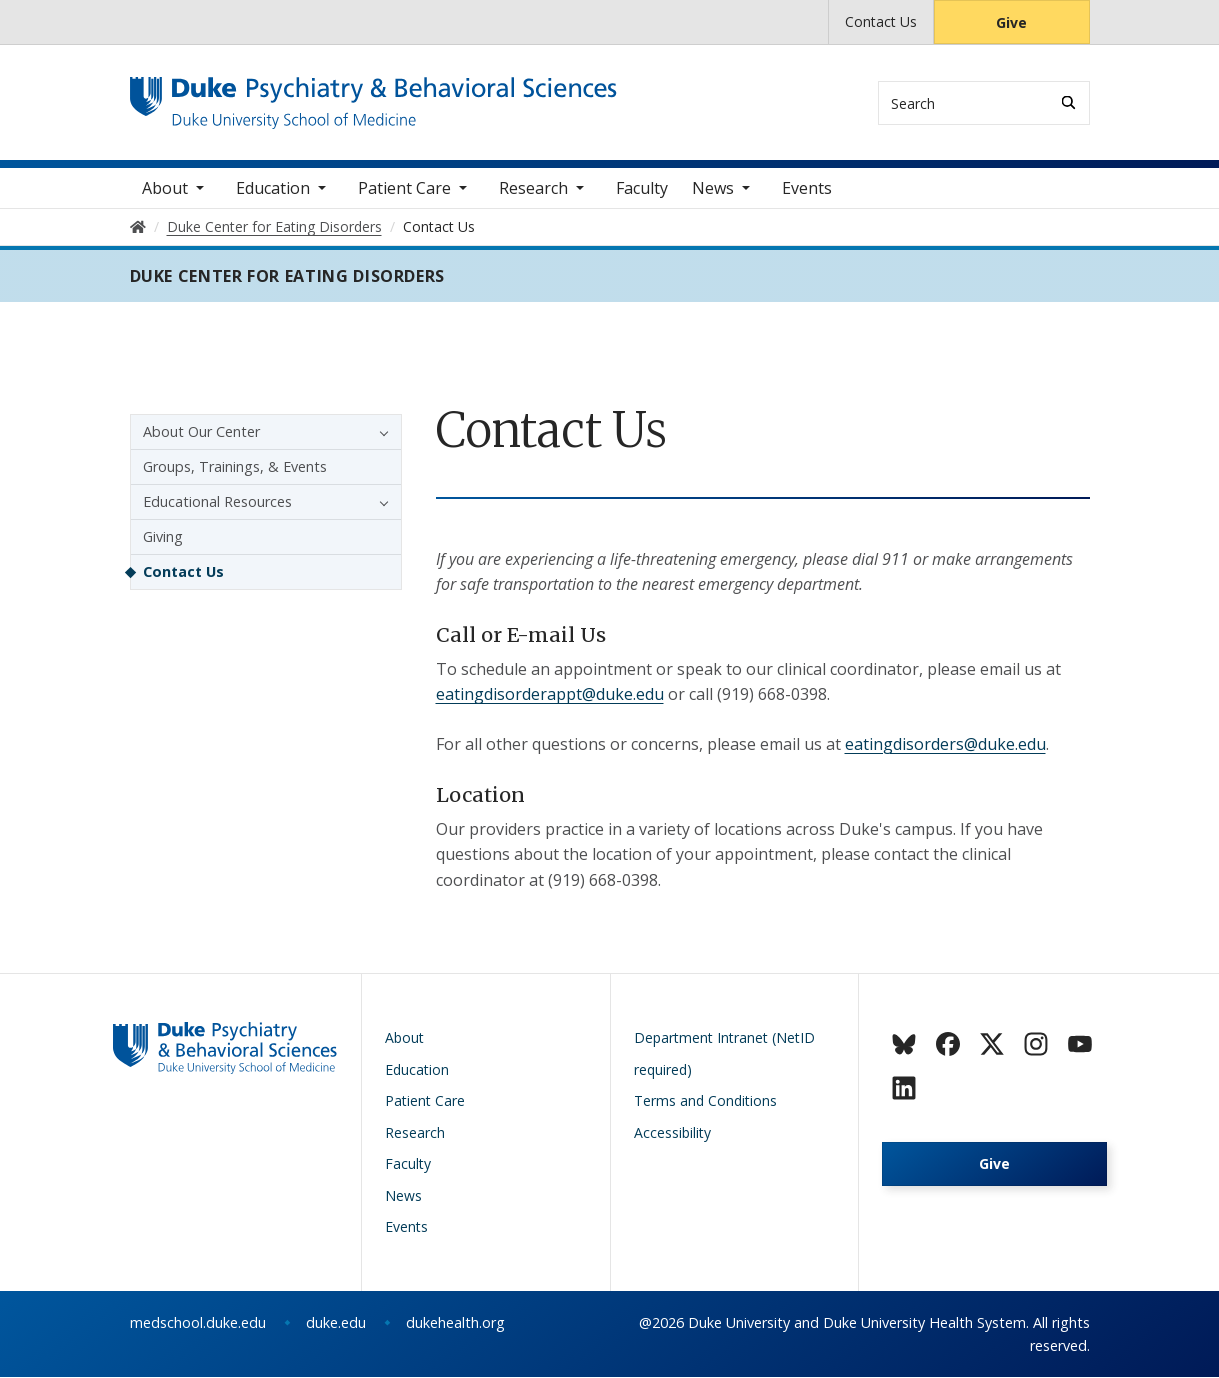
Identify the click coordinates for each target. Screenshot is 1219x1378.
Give (1011, 22)
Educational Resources (217, 502)
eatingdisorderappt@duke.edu (550, 696)
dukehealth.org (455, 1323)
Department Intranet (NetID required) (724, 1054)
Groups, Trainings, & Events (235, 467)
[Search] (1068, 102)
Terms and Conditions (705, 1101)
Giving (163, 537)
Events (807, 189)
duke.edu (336, 1323)
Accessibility (672, 1133)
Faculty (642, 189)
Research (533, 189)
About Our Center (201, 432)
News (713, 189)
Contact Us (881, 21)
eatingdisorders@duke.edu (945, 745)
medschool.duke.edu (198, 1323)
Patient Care (404, 189)
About (165, 189)
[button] (379, 433)
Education (273, 189)
